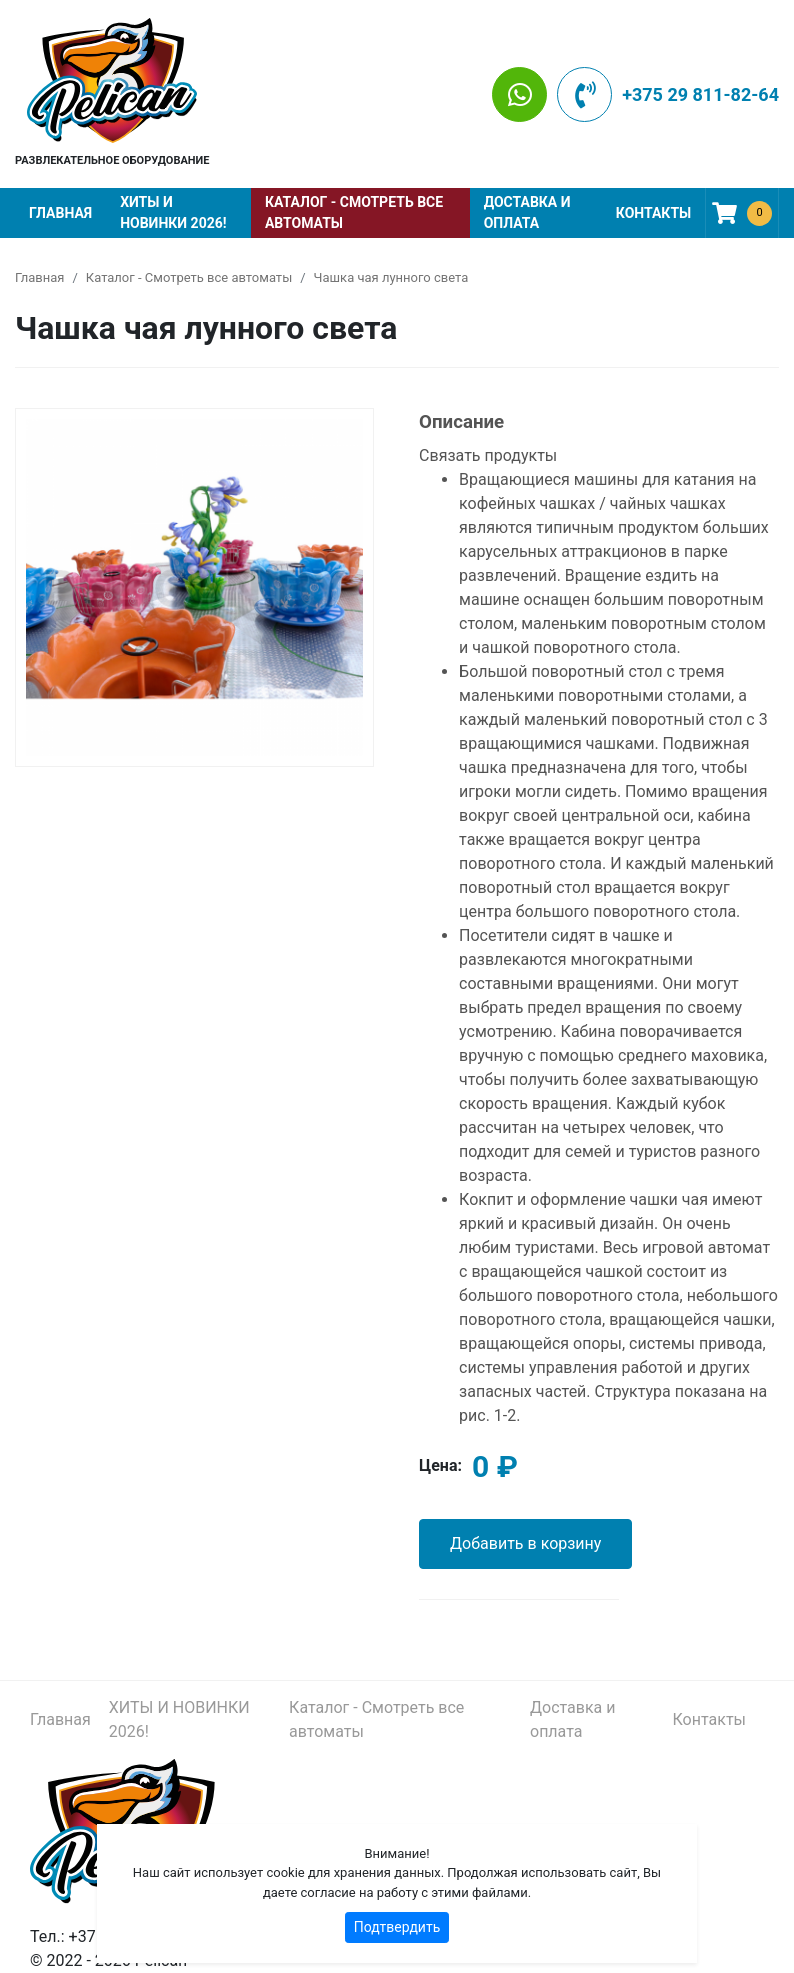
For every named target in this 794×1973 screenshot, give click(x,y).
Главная (60, 213)
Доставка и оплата (527, 212)
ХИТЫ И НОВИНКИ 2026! (173, 212)
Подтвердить (397, 1927)
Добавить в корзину (525, 1543)
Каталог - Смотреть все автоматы (354, 212)
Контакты (653, 213)
